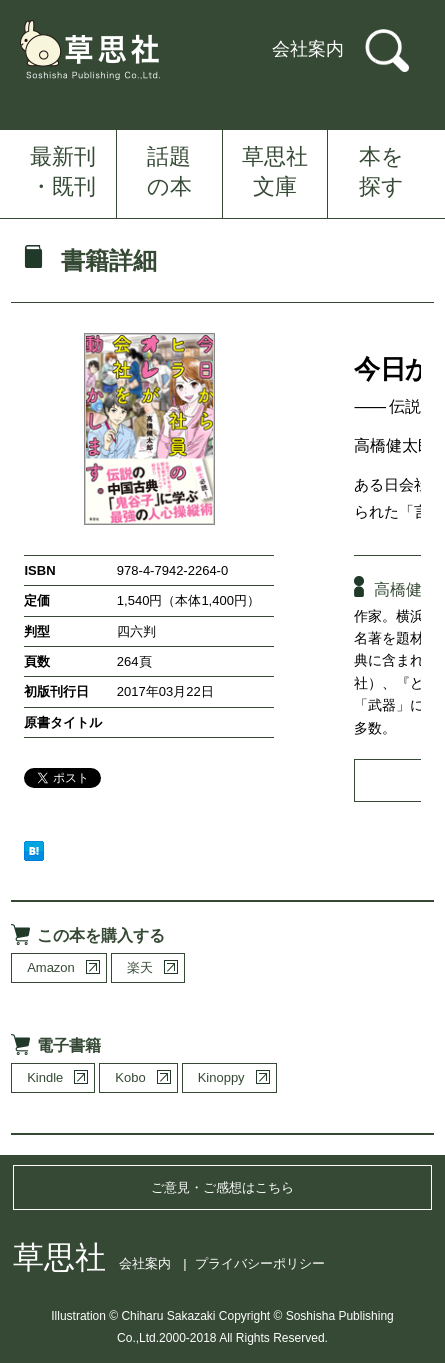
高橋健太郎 (394, 445)
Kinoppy (221, 1077)
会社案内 (308, 49)
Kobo (130, 1077)
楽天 (140, 967)
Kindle (45, 1077)
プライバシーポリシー (260, 1263)
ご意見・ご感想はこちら (222, 1187)
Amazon (51, 967)
